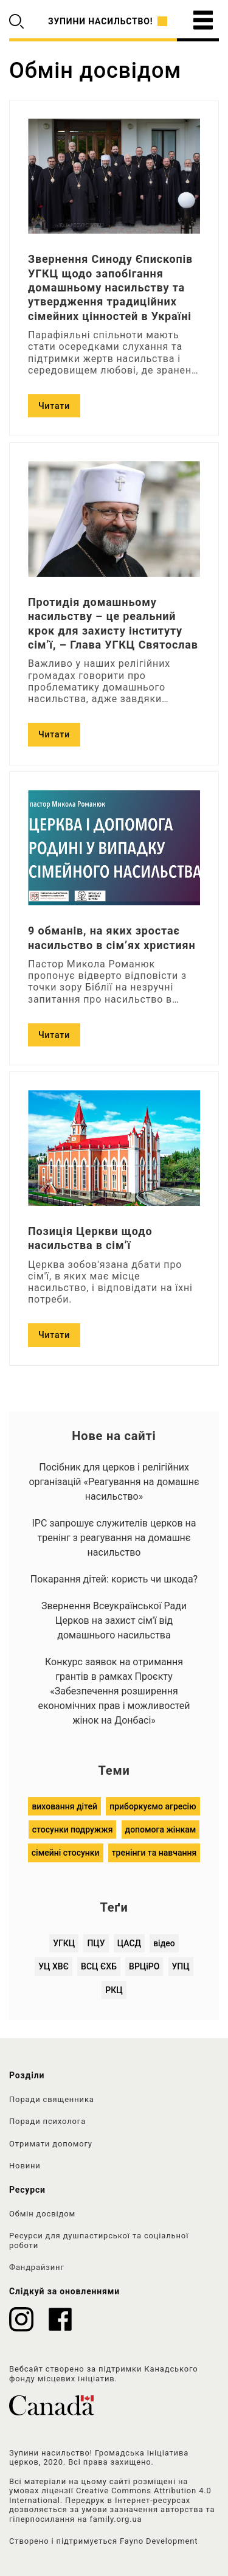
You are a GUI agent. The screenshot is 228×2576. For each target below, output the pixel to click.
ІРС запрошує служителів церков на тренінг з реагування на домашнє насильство (114, 1537)
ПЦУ (96, 1943)
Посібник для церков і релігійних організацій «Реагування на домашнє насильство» (114, 1481)
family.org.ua (115, 2519)
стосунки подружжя (72, 1829)
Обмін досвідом (42, 2213)
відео (164, 1943)
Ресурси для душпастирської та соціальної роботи (98, 2240)
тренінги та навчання (154, 1852)
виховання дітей (64, 1806)
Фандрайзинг (36, 2267)
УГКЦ (64, 1943)
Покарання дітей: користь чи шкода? (114, 1579)
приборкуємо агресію (152, 1806)
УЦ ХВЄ (53, 1966)
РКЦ (113, 1990)
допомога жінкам (160, 1829)
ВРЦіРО (144, 1966)
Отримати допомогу (50, 2143)
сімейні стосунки (66, 1852)
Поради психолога (47, 2121)
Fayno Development (159, 2541)
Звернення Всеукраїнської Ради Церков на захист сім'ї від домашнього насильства (114, 1620)
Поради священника (51, 2099)
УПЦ (181, 1966)
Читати (54, 406)
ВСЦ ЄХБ (99, 1966)
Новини (25, 2165)
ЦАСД (129, 1943)
